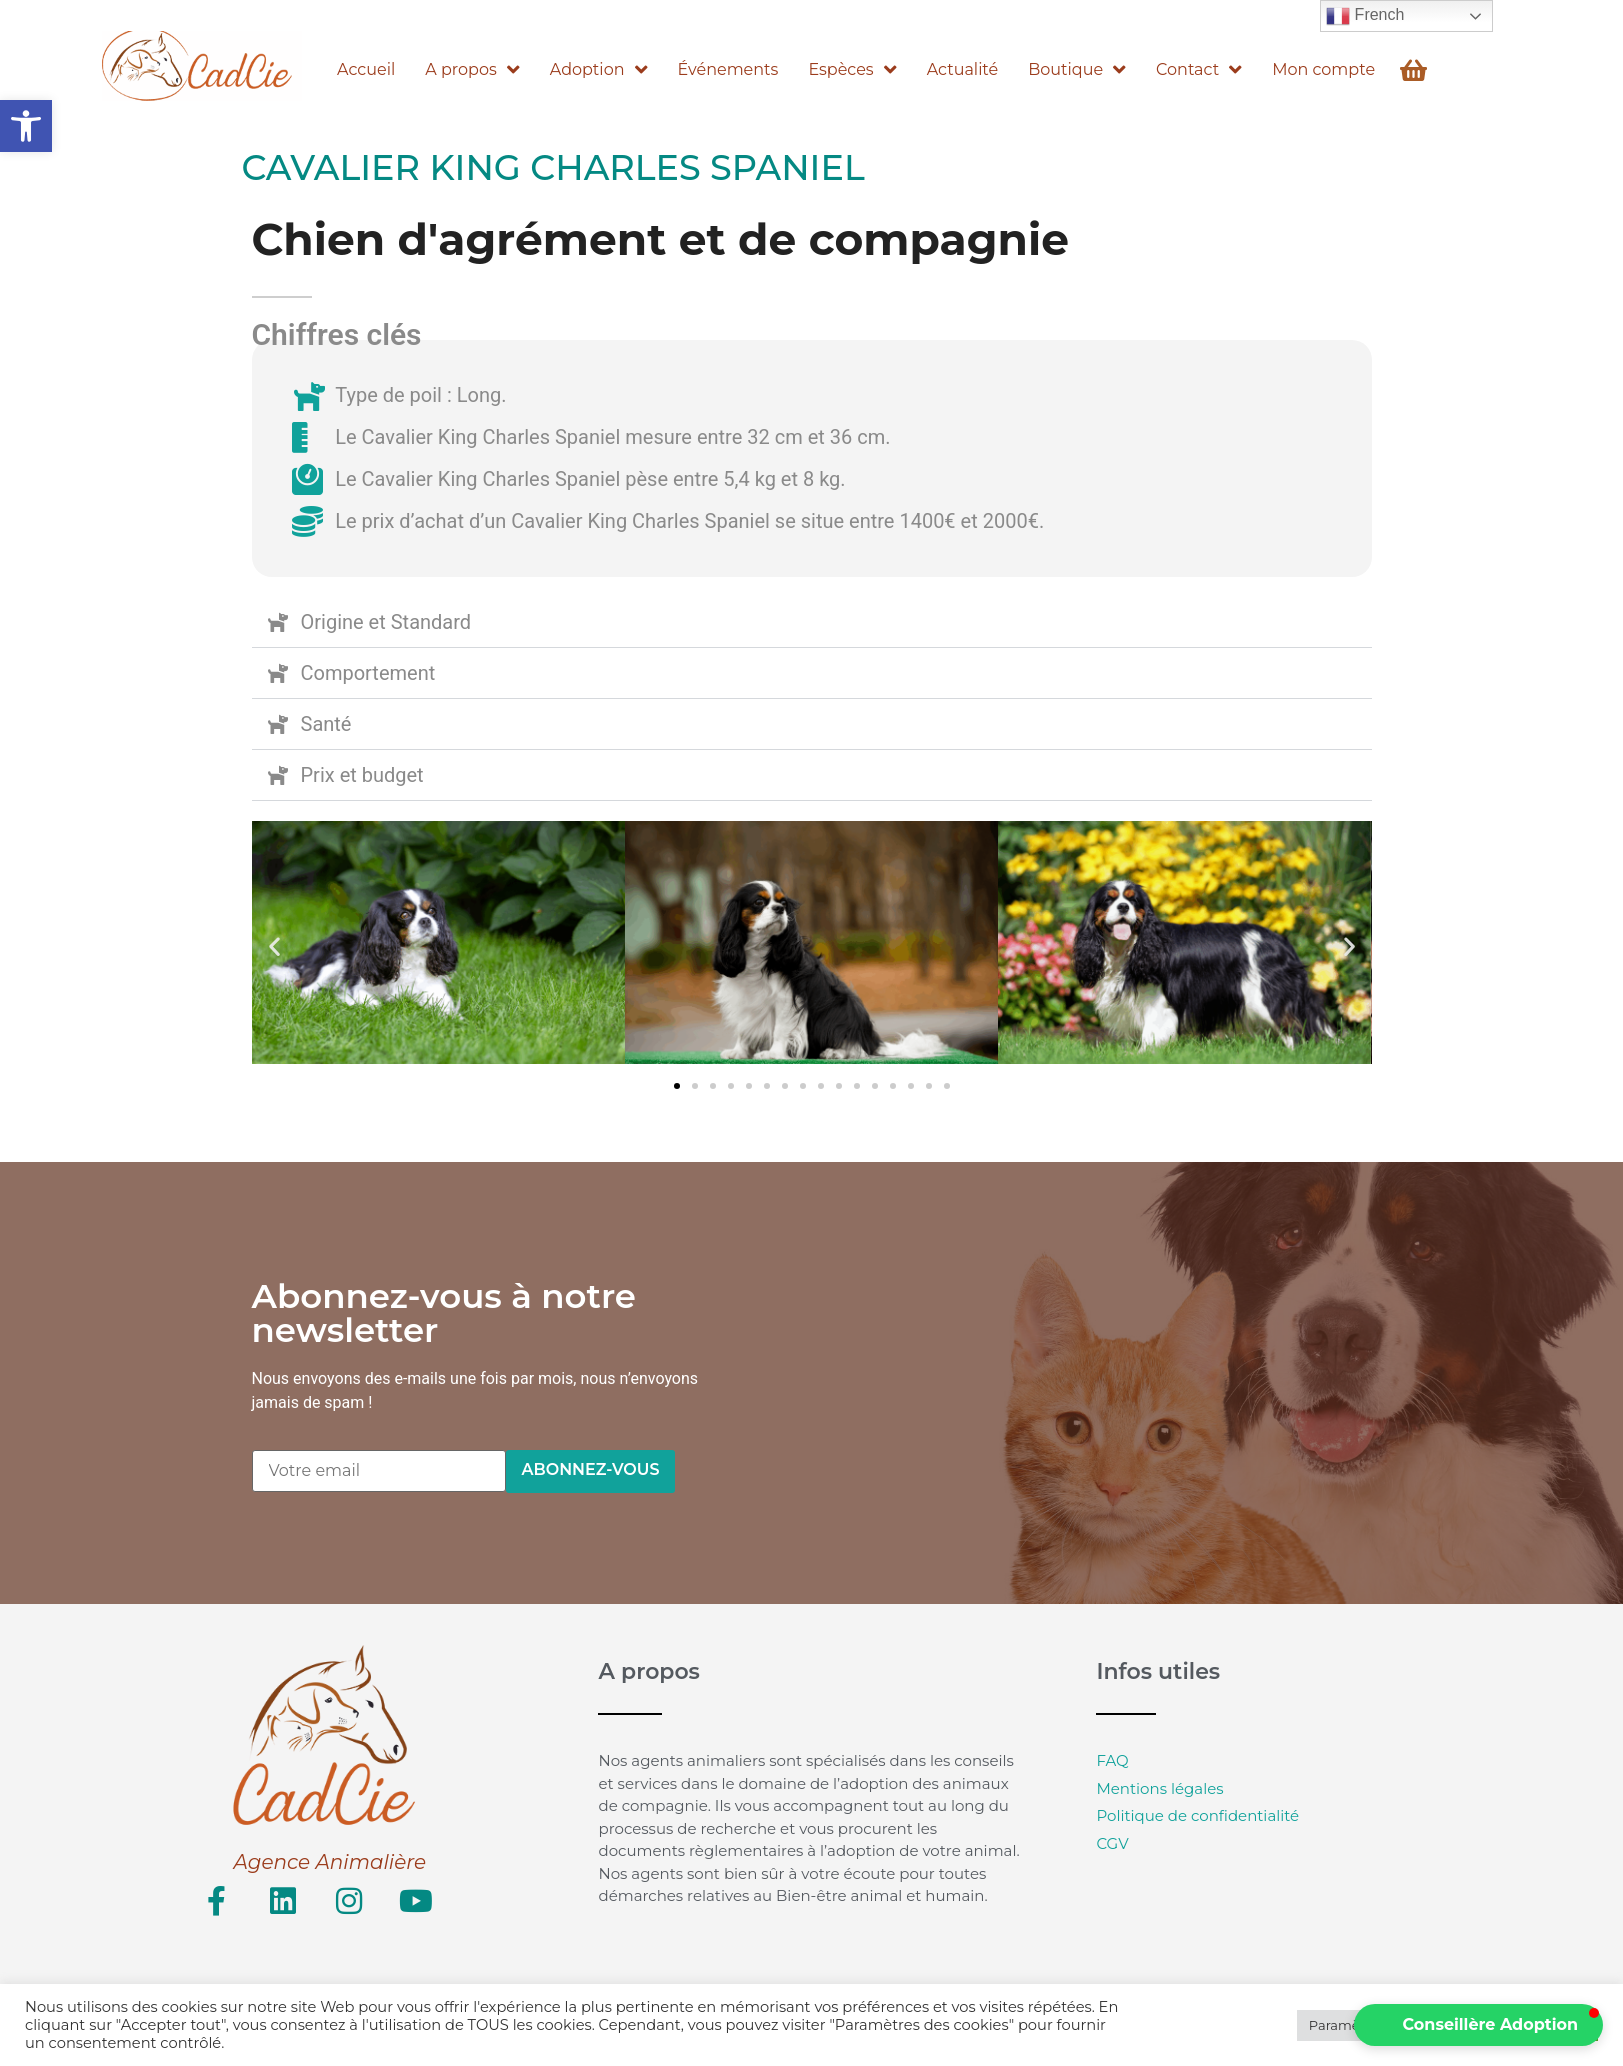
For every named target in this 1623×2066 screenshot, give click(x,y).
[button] (26, 126)
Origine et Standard (386, 622)
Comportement (368, 673)
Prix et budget (362, 775)
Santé (326, 724)
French (1365, 16)
